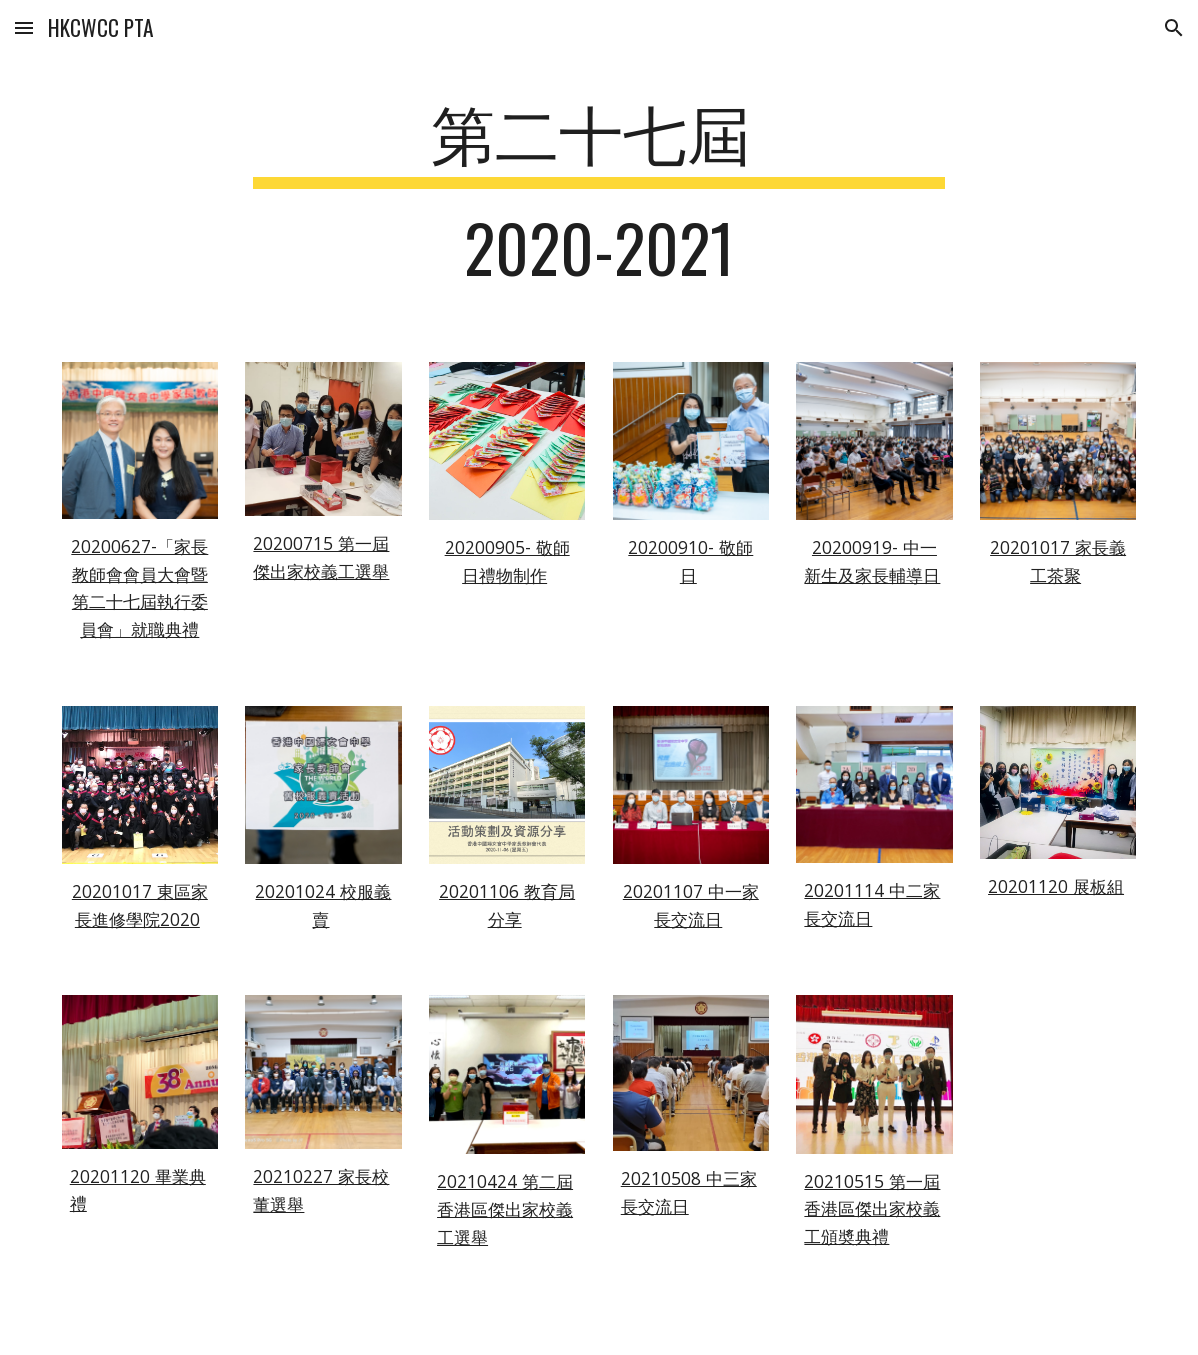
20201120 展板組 (1056, 886)
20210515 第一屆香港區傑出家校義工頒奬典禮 (872, 1208)
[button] (24, 27)
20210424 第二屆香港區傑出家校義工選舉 (505, 1208)
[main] (598, 199)
